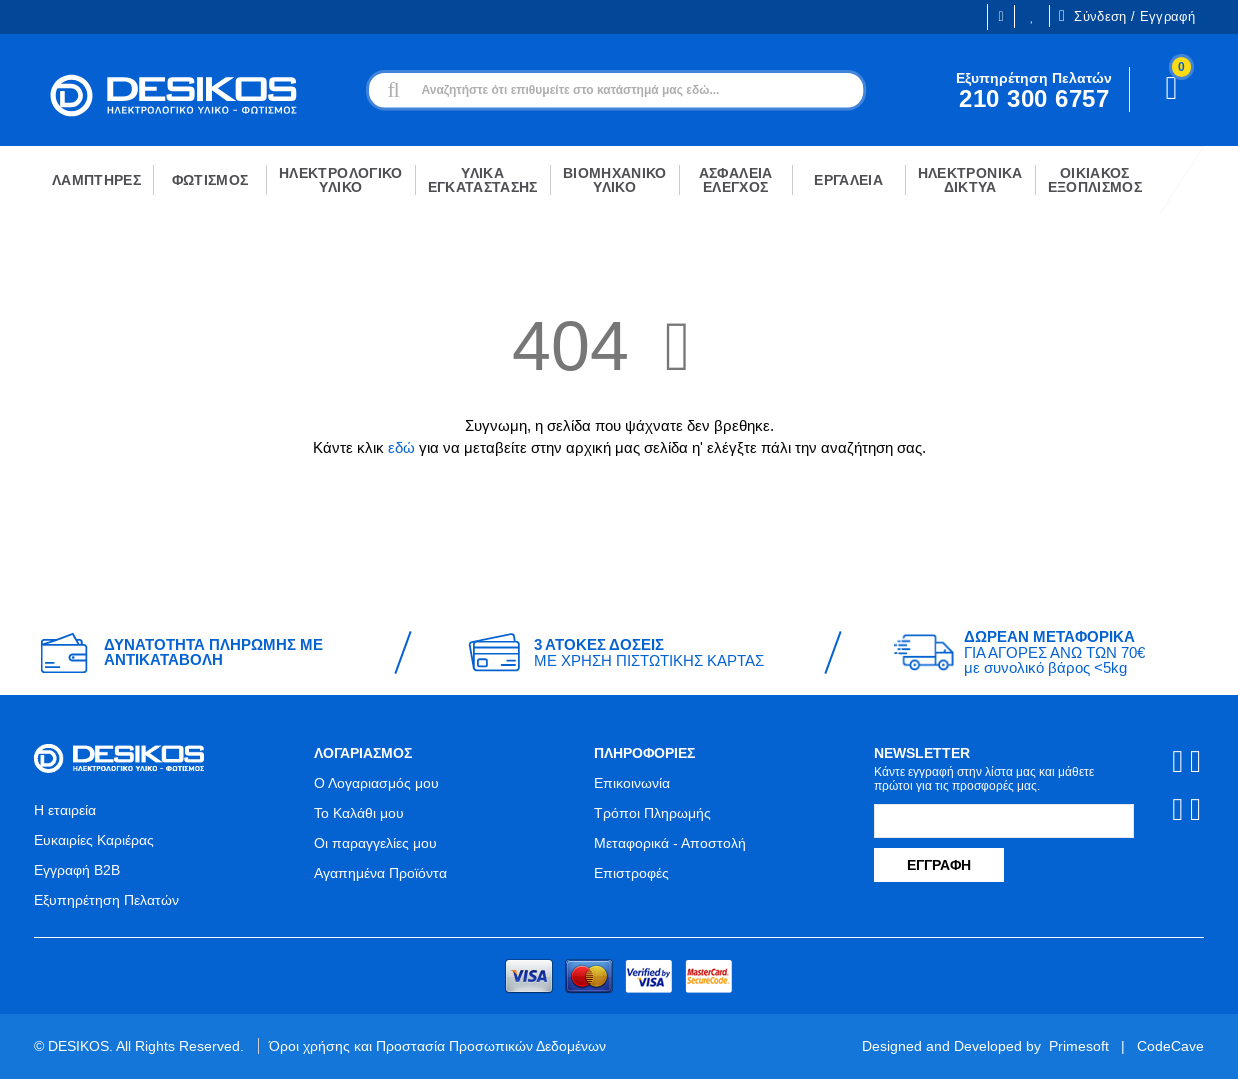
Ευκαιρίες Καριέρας (94, 840)
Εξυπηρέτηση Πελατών (106, 900)
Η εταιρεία (65, 810)
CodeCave (1170, 1046)
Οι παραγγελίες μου (375, 843)
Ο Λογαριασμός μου (376, 783)
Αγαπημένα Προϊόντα (380, 873)
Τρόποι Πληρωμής (652, 813)
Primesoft (1079, 1046)
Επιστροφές (631, 873)
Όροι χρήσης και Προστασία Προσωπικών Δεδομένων (437, 1046)
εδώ (401, 447)
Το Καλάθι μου (359, 813)
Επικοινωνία (632, 783)
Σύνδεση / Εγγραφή (1127, 16)
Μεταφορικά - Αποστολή (670, 843)
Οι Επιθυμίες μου (1032, 16)
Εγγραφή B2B (77, 870)
